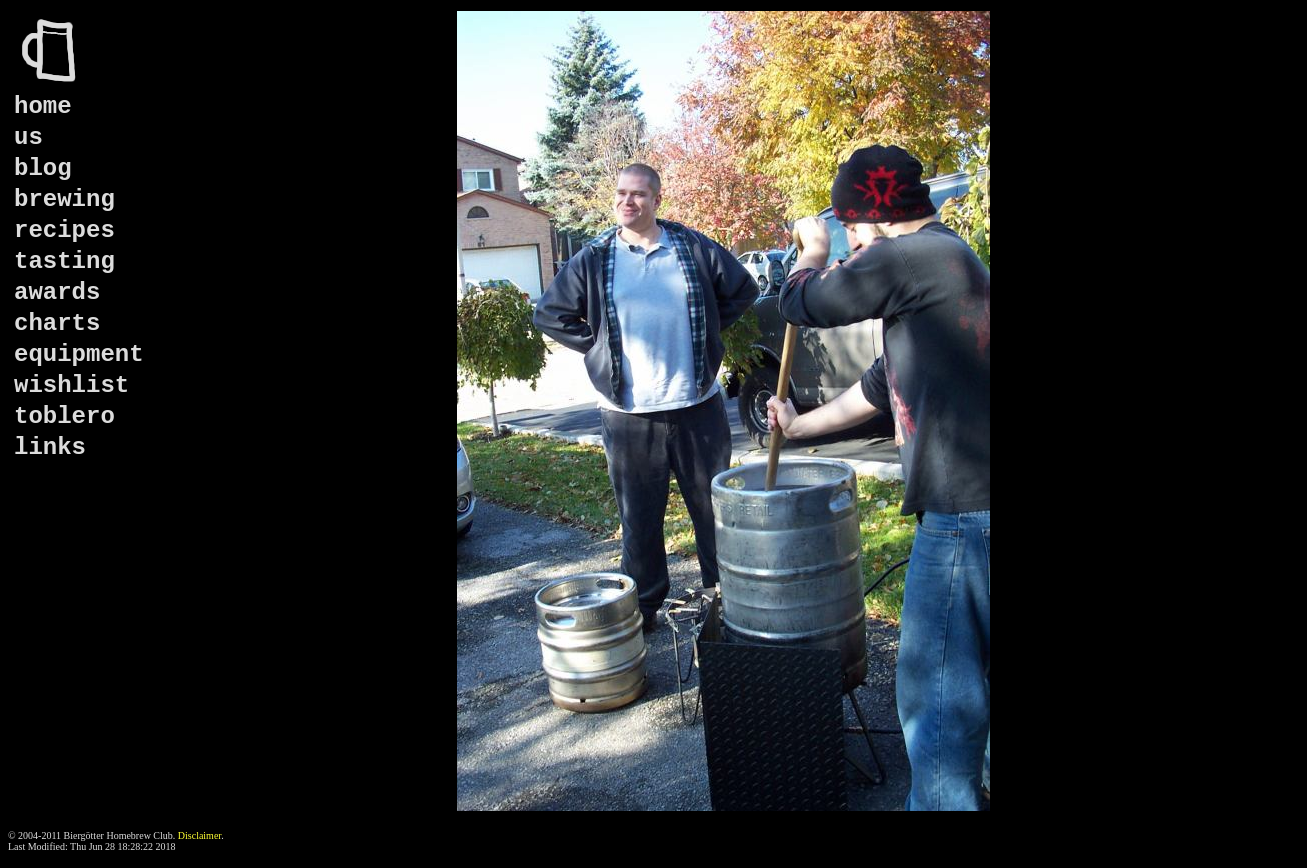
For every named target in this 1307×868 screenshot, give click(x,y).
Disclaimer (199, 835)
